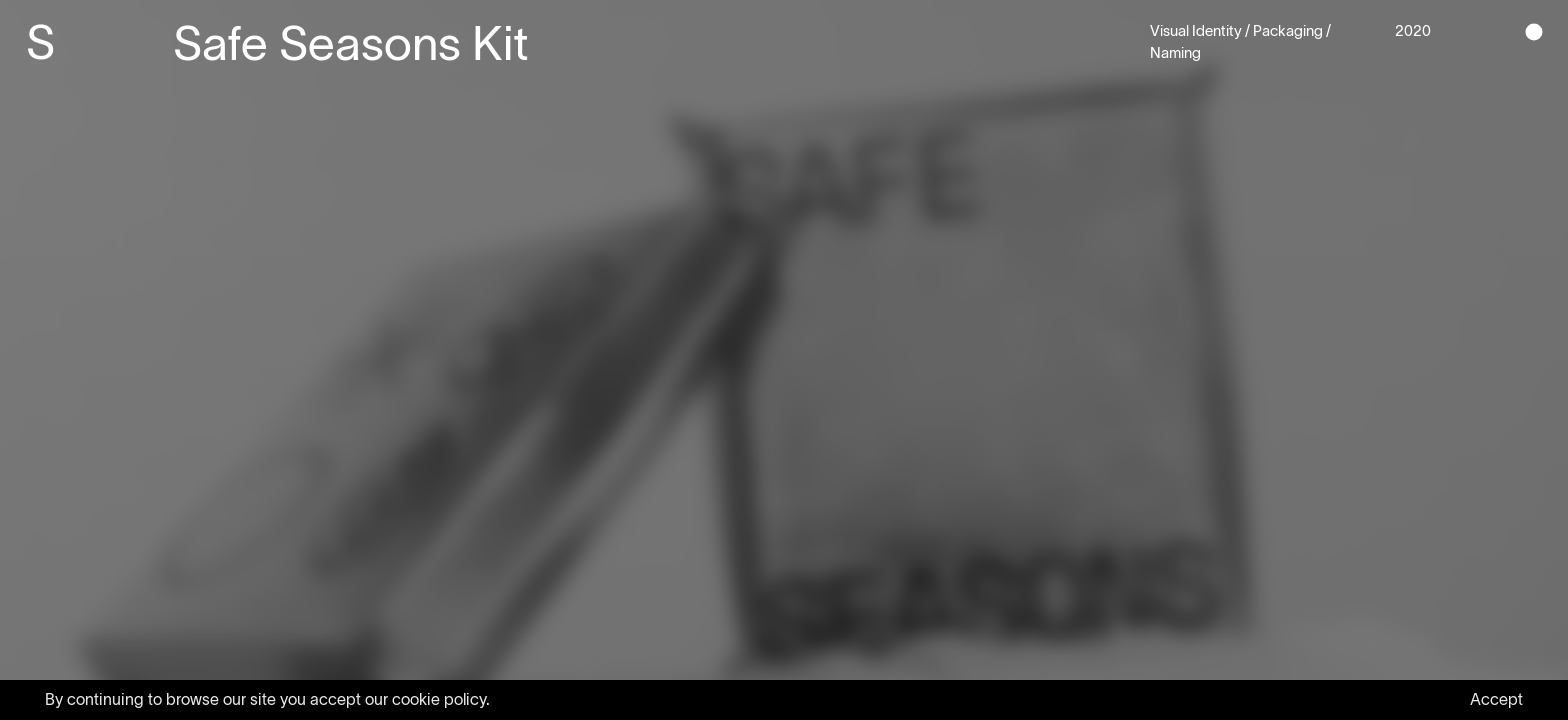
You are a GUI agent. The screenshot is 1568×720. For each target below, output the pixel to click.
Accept (1496, 699)
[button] (1534, 33)
